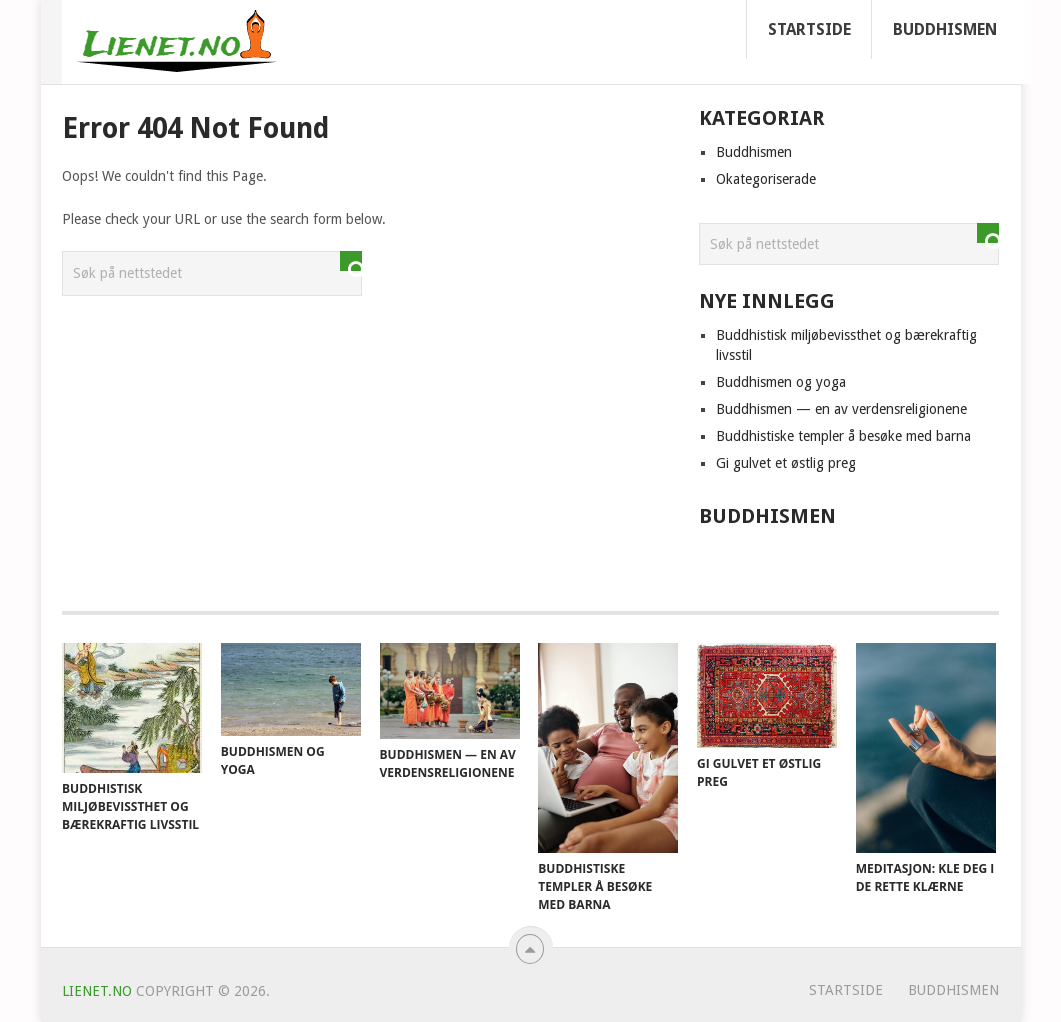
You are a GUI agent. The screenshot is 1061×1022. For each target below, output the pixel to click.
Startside (809, 29)
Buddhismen (945, 29)
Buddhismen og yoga (781, 382)
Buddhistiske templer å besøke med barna (843, 436)
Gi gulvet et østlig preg (786, 463)
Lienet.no (97, 991)
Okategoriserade (766, 179)
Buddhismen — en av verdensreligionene (841, 409)
